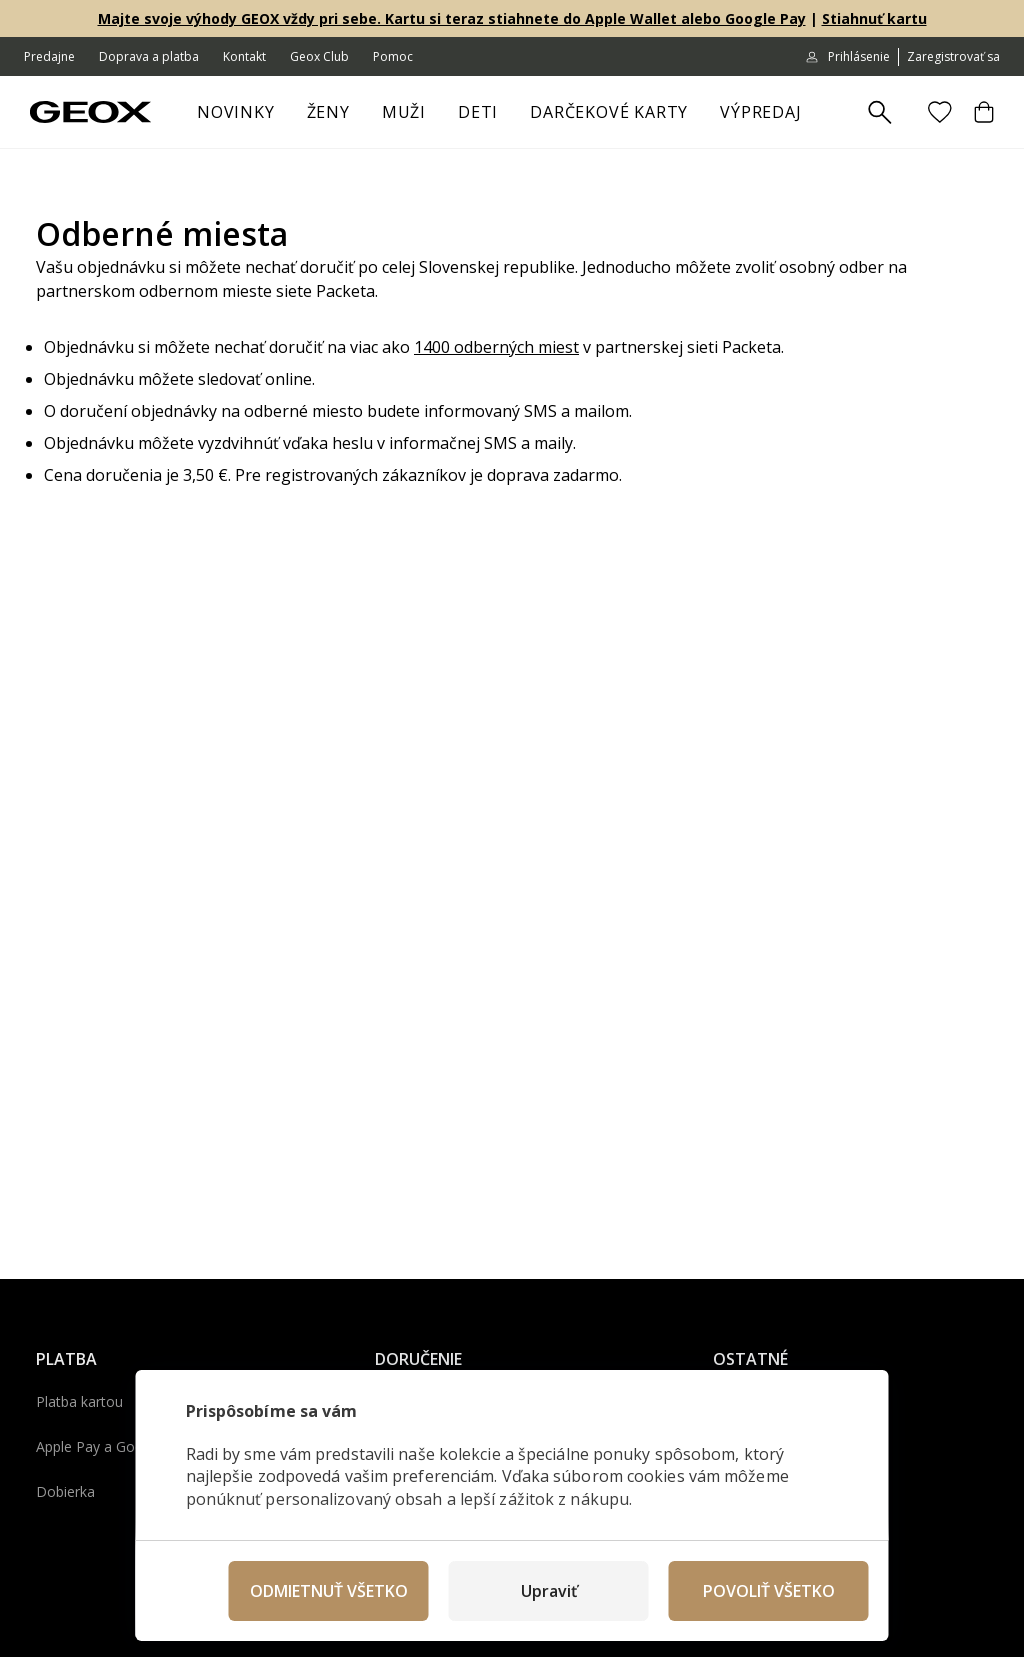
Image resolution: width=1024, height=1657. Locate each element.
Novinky (236, 112)
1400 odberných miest (496, 347)
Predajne (49, 56)
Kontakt (244, 56)
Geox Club (319, 56)
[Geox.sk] (90, 112)
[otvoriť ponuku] (360, 118)
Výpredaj (768, 118)
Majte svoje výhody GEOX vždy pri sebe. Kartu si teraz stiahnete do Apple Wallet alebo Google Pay (452, 18)
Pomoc (393, 56)
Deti (486, 118)
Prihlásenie (847, 56)
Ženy (336, 118)
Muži (412, 118)
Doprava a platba (149, 56)
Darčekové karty (609, 112)
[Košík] (984, 112)
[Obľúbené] (940, 112)
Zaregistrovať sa (953, 56)
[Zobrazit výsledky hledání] (880, 113)
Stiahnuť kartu (874, 18)
